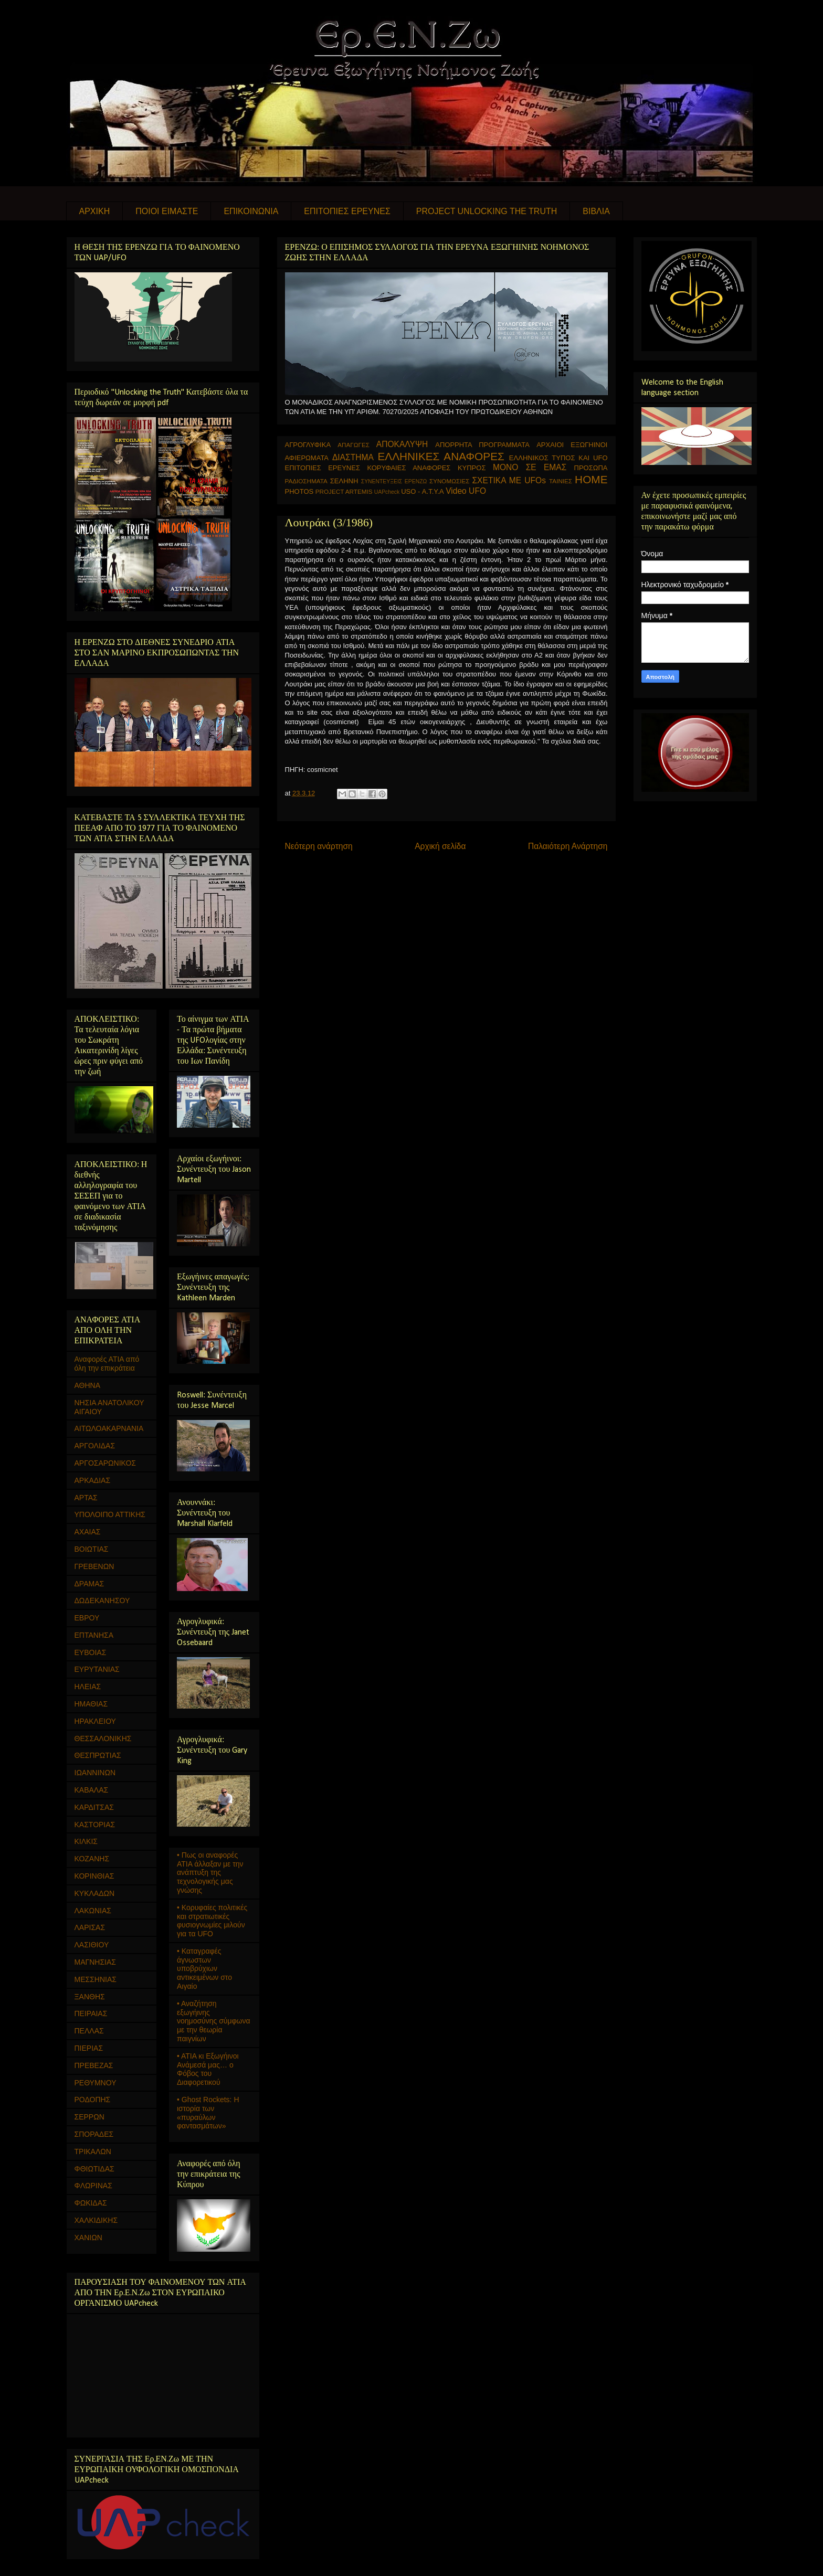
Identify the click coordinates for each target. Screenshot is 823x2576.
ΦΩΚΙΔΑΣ (91, 2203)
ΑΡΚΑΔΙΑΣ (93, 1480)
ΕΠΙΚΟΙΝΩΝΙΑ (251, 211)
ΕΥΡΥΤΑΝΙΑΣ (97, 1669)
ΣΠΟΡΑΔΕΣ (94, 2134)
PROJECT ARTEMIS (344, 491)
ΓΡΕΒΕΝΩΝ (94, 1566)
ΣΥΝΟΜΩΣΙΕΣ (449, 481)
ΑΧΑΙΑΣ (88, 1532)
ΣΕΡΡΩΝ (89, 2117)
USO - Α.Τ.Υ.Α (422, 491)
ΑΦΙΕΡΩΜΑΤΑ (307, 458)
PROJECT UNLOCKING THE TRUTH (486, 211)
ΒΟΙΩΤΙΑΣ (92, 1549)
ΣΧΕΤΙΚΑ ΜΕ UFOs (509, 480)
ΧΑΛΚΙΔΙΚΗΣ (96, 2220)
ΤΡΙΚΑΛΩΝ (93, 2151)
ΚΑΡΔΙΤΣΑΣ (94, 1807)
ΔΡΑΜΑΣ (89, 1583)
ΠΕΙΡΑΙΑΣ (91, 2013)
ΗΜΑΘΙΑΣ (91, 1704)
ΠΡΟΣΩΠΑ (591, 468)
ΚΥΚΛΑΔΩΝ (95, 1893)
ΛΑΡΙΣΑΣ (90, 1927)
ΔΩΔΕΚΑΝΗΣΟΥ (102, 1600)
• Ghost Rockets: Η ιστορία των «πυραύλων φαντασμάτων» (208, 2112)
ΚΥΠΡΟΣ (472, 468)
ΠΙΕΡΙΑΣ (89, 2048)
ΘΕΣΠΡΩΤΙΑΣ (98, 1755)
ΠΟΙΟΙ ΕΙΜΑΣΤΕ (166, 211)
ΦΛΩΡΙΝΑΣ (93, 2185)
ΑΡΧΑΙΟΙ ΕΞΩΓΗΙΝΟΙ (571, 445)
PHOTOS (299, 491)
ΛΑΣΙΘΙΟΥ (92, 1945)
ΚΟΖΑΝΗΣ (92, 1858)
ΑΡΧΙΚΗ (94, 211)
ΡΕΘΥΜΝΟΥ (96, 2083)
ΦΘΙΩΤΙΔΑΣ (94, 2169)
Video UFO (466, 490)
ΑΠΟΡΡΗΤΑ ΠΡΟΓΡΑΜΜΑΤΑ (482, 445)
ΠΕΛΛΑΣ (89, 2031)
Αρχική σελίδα (440, 846)
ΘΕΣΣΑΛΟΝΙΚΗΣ (103, 1738)
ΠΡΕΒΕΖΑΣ (94, 2065)
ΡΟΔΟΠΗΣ (93, 2099)
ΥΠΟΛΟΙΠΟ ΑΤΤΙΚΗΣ (110, 1514)
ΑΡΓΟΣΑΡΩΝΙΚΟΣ (105, 1463)
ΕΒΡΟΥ (87, 1618)
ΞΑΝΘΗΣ (90, 1996)
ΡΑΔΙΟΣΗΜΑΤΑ (306, 481)
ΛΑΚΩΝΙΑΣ (93, 1910)
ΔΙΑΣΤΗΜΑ (353, 457)
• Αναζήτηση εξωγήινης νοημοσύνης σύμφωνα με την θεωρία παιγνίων (213, 2021)
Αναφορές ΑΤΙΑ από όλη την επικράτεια (107, 1363)
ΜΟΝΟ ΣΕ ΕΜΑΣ (529, 467)
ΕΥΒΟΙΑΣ (91, 1652)
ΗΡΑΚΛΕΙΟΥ (95, 1721)
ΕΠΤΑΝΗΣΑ (94, 1635)
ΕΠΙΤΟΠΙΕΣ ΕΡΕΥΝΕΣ (347, 211)
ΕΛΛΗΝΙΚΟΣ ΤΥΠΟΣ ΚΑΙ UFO (558, 458)
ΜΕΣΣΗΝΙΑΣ (96, 1979)
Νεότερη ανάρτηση (319, 846)
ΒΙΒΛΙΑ (596, 211)
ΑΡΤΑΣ (86, 1497)
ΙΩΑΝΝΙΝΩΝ (95, 1772)
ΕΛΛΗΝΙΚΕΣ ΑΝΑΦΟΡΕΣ (440, 456)
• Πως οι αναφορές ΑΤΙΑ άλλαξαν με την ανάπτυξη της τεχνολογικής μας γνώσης (210, 1872)
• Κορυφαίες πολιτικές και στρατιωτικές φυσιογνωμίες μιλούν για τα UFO (212, 1920)
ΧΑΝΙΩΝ (88, 2237)
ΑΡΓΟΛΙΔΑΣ (95, 1445)
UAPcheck (387, 492)
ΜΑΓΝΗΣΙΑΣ (95, 1962)
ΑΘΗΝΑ (88, 1385)
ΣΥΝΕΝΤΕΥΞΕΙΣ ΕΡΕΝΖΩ (394, 481)
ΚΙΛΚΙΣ (86, 1841)
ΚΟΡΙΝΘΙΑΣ (94, 1876)
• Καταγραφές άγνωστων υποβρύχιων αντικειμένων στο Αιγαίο (204, 1968)
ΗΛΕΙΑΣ (88, 1686)
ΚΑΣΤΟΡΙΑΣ (95, 1824)
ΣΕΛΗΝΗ (344, 481)
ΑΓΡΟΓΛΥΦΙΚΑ (308, 445)
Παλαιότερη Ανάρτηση (568, 846)
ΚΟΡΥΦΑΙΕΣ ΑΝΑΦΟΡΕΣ (408, 468)
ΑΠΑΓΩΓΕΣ (353, 444)
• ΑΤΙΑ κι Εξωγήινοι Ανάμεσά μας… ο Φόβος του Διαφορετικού (208, 2069)
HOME (591, 479)
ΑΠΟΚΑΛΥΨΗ (402, 444)
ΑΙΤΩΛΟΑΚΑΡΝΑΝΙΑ (109, 1428)
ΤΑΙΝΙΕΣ (560, 481)
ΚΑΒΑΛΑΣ (92, 1790)
